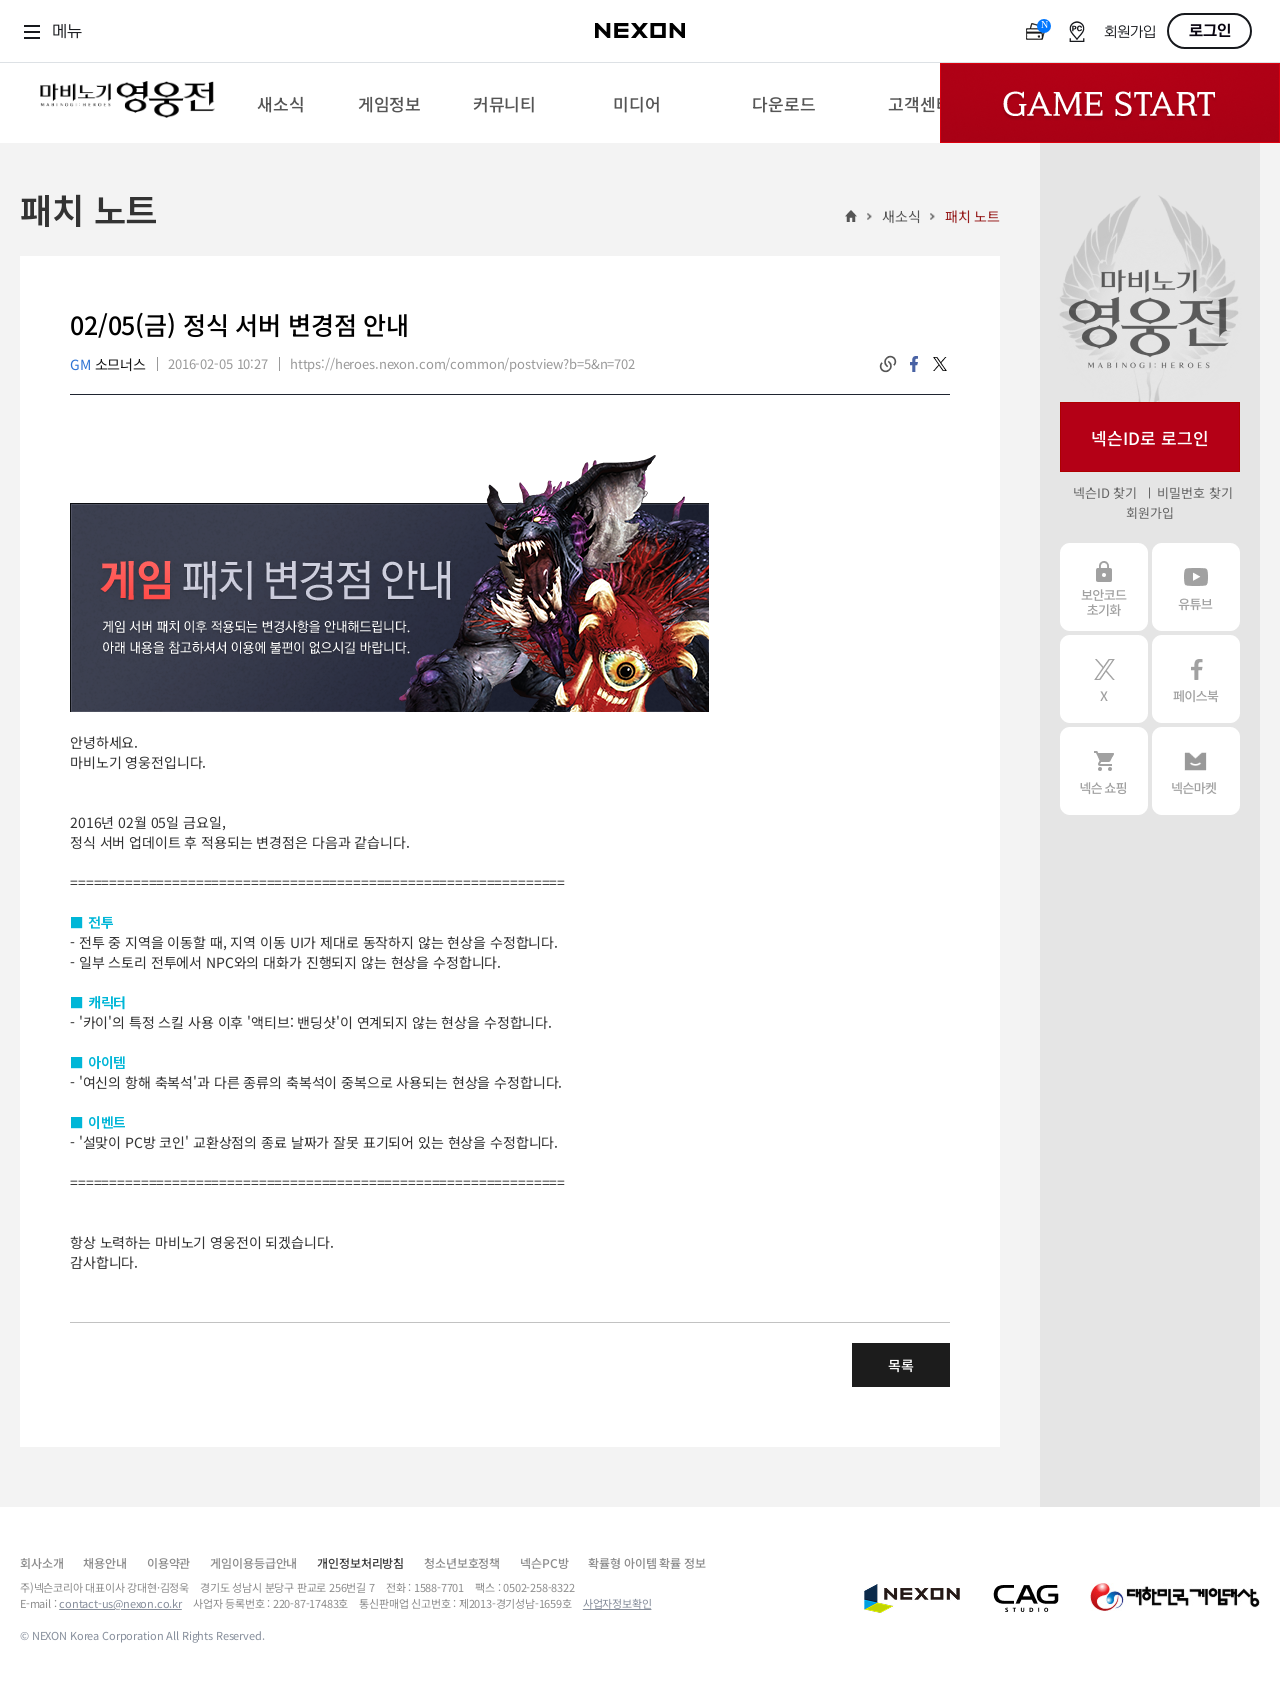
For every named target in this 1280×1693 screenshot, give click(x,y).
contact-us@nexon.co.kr (120, 1603)
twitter (940, 364)
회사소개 (41, 1562)
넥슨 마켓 (1196, 771)
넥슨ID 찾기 (1105, 492)
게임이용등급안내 (253, 1562)
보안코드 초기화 (1104, 587)
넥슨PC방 (544, 1562)
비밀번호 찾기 (1194, 492)
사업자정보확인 (617, 1603)
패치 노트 (972, 216)
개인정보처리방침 (360, 1562)
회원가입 (1130, 32)
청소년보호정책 (462, 1562)
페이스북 (1196, 679)
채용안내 (104, 1562)
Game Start (1110, 103)
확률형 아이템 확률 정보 (646, 1562)
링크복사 (888, 364)
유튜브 (1196, 587)
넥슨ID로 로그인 (1150, 437)
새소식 (901, 216)
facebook (914, 364)
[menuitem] (280, 103)
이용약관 (168, 1562)
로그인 (1210, 31)
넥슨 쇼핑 (1104, 771)
